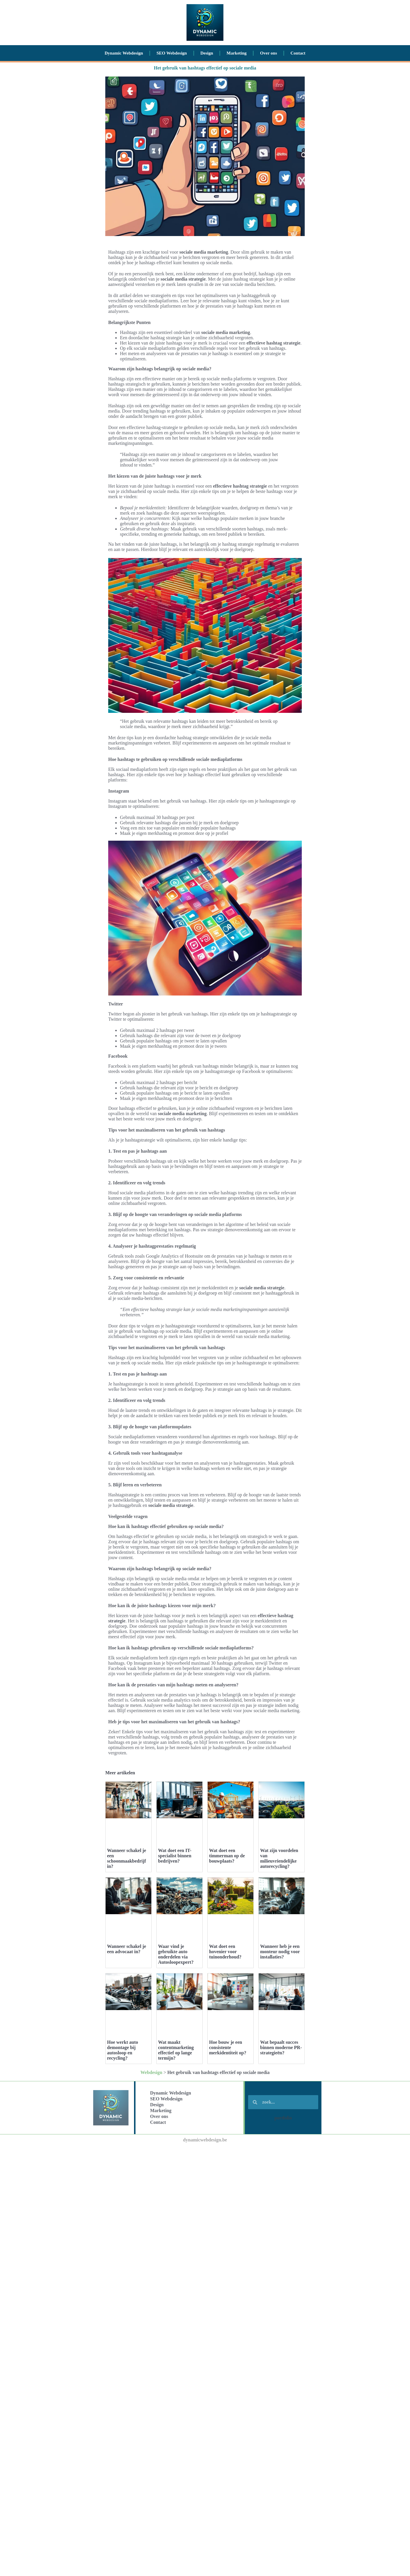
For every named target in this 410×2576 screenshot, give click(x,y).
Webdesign (151, 2216)
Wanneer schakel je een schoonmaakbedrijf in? (126, 1858)
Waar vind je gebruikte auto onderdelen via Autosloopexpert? (176, 1954)
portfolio (283, 2261)
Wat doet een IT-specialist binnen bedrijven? (175, 1855)
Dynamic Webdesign (124, 53)
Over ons (268, 53)
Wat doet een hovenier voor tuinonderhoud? (225, 1951)
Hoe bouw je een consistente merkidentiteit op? (227, 2191)
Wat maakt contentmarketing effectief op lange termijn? (176, 2193)
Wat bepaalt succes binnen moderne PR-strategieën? (281, 2191)
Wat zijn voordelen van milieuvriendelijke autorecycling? (279, 1858)
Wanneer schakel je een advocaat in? (126, 1949)
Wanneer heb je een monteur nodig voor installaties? (280, 1951)
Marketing (237, 53)
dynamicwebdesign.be (205, 2283)
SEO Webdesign (172, 53)
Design (206, 53)
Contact (298, 53)
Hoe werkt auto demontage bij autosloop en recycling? (122, 2050)
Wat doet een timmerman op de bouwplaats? (227, 1855)
